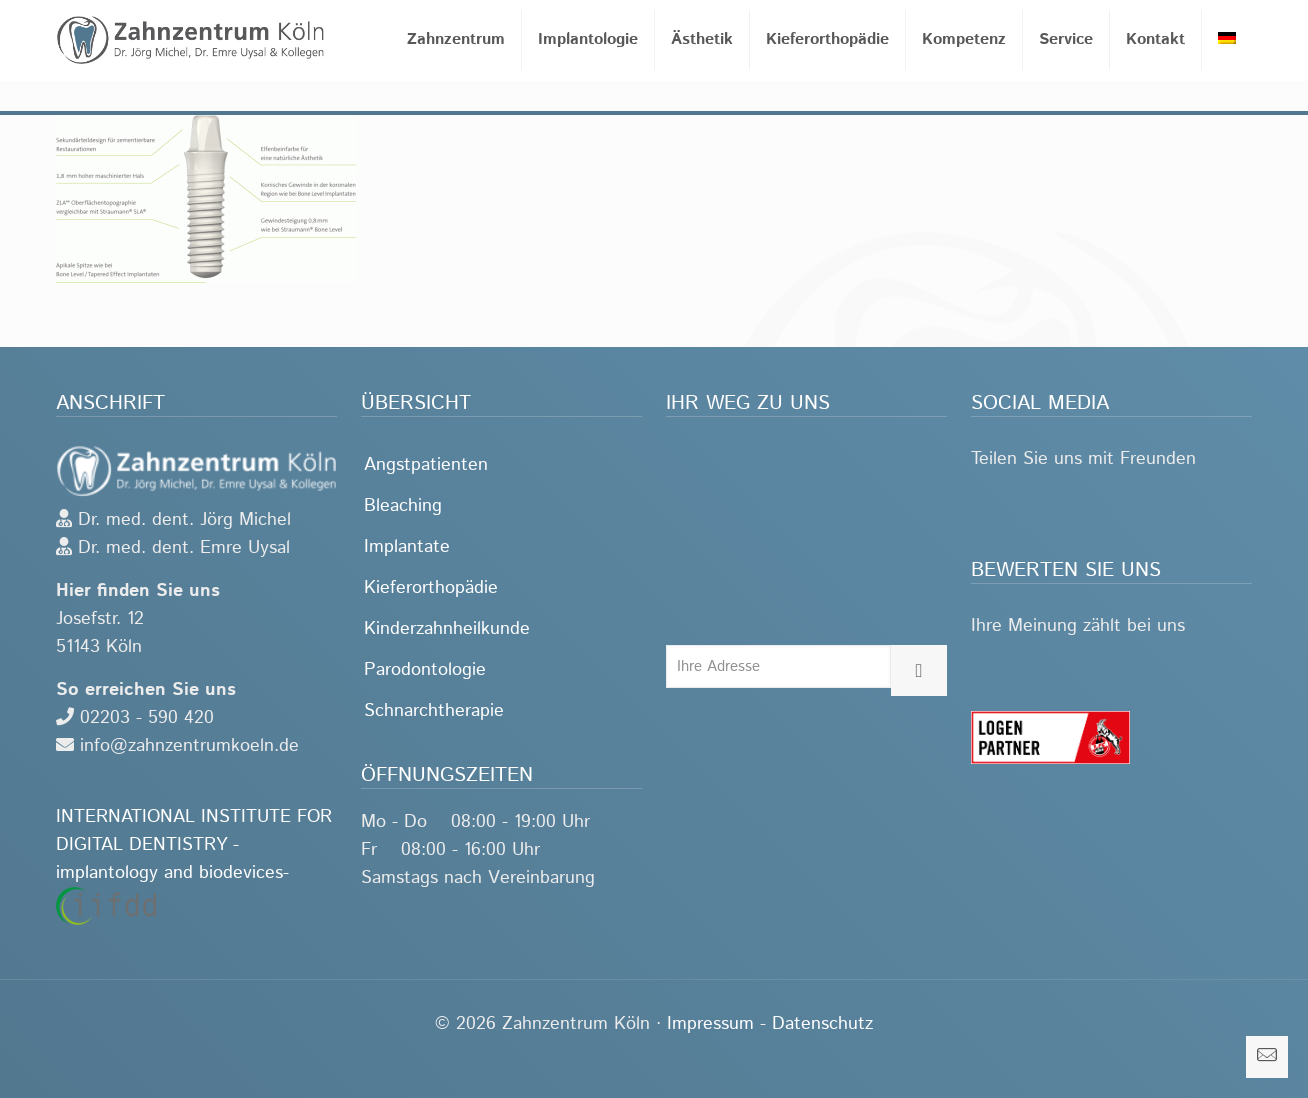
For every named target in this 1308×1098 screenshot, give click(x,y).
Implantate (407, 547)
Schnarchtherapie (434, 711)
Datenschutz (822, 1024)
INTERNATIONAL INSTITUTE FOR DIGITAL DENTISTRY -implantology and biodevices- (194, 864)
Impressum (710, 1024)
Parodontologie (425, 670)
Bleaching (403, 506)
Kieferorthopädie (431, 588)
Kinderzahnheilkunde (447, 629)
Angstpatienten (426, 465)
